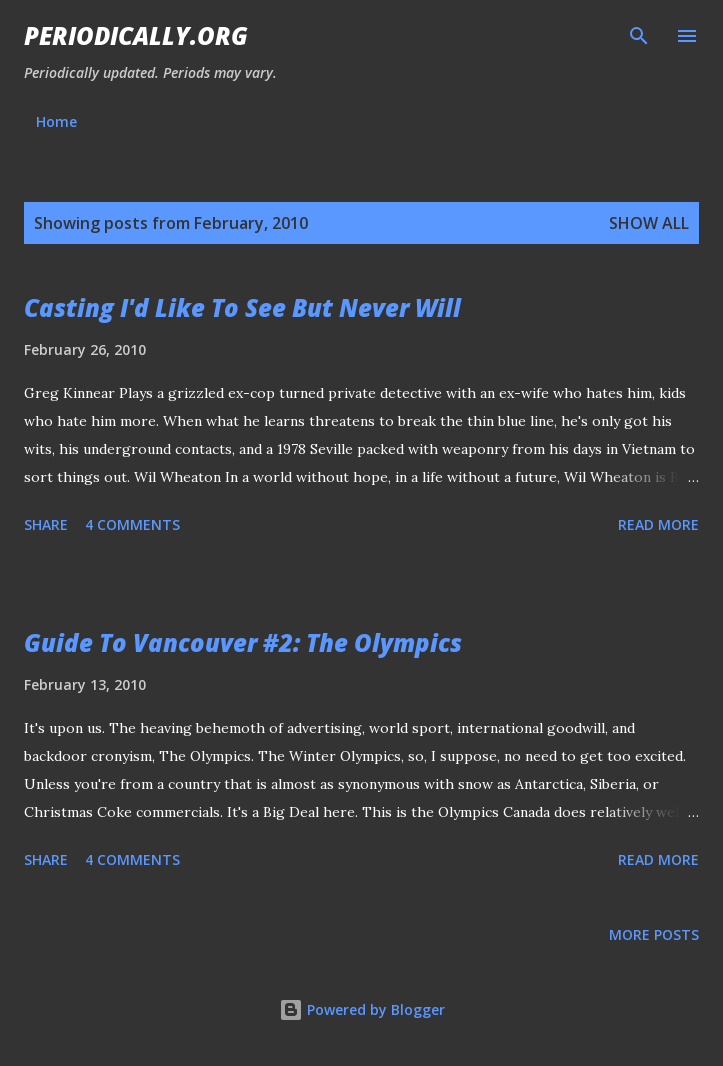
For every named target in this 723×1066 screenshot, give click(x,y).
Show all (649, 223)
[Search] (639, 36)
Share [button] (46, 524)
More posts (654, 934)
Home (56, 121)
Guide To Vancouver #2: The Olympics (243, 642)
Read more (658, 524)
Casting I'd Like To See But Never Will (242, 307)
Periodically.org (136, 35)
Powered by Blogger (362, 1009)
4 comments (132, 524)
